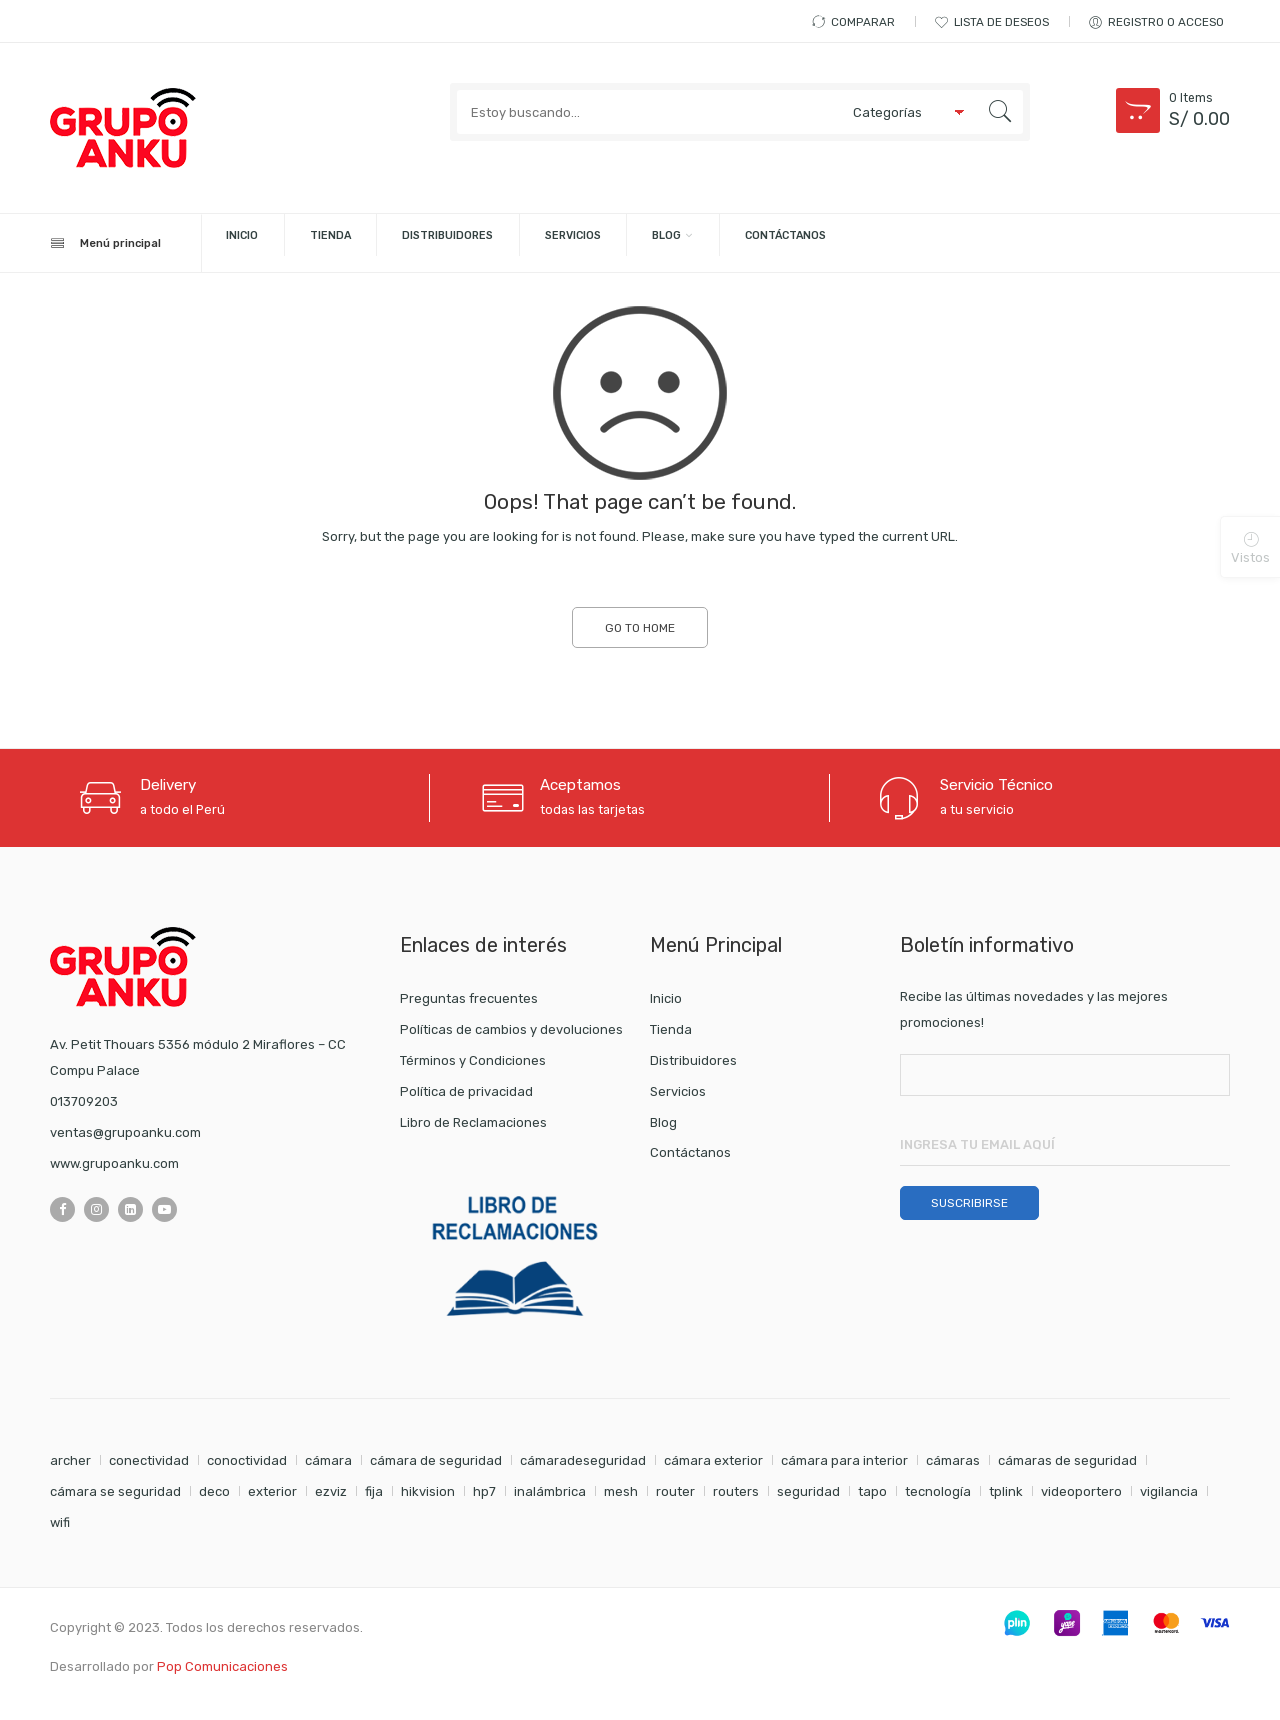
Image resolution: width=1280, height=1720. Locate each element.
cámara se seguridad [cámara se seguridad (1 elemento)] (115, 1492)
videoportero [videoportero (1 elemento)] (1081, 1492)
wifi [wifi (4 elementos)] (60, 1523)
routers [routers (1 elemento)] (736, 1492)
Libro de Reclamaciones (473, 1122)
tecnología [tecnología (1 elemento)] (938, 1492)
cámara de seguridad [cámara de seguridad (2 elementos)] (436, 1461)
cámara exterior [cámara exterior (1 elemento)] (713, 1461)
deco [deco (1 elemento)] (214, 1492)
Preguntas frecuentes (469, 999)
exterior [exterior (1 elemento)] (272, 1492)
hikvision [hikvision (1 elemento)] (428, 1492)
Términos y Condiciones (473, 1061)
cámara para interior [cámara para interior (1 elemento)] (844, 1461)
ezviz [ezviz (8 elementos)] (331, 1492)
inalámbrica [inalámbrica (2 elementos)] (550, 1492)
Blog (871, 243)
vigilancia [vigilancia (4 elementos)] (1169, 1492)
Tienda (411, 243)
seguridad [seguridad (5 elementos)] (808, 1492)
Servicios (741, 243)
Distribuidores (570, 243)
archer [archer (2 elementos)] (70, 1461)
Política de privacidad (466, 1092)
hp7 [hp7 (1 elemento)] (484, 1492)
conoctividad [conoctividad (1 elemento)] (247, 1461)
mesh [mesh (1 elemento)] (621, 1492)
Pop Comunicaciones (222, 1667)
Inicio (292, 243)
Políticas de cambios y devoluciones (511, 1030)
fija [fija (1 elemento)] (374, 1492)
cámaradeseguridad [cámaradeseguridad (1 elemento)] (583, 1461)
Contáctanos (1033, 243)
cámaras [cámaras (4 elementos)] (953, 1461)
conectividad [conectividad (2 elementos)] (149, 1461)
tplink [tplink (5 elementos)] (1006, 1492)
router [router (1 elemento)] (675, 1492)
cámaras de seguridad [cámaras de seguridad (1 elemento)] (1067, 1461)
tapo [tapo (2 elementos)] (872, 1492)
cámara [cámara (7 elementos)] (328, 1461)
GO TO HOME (640, 629)
